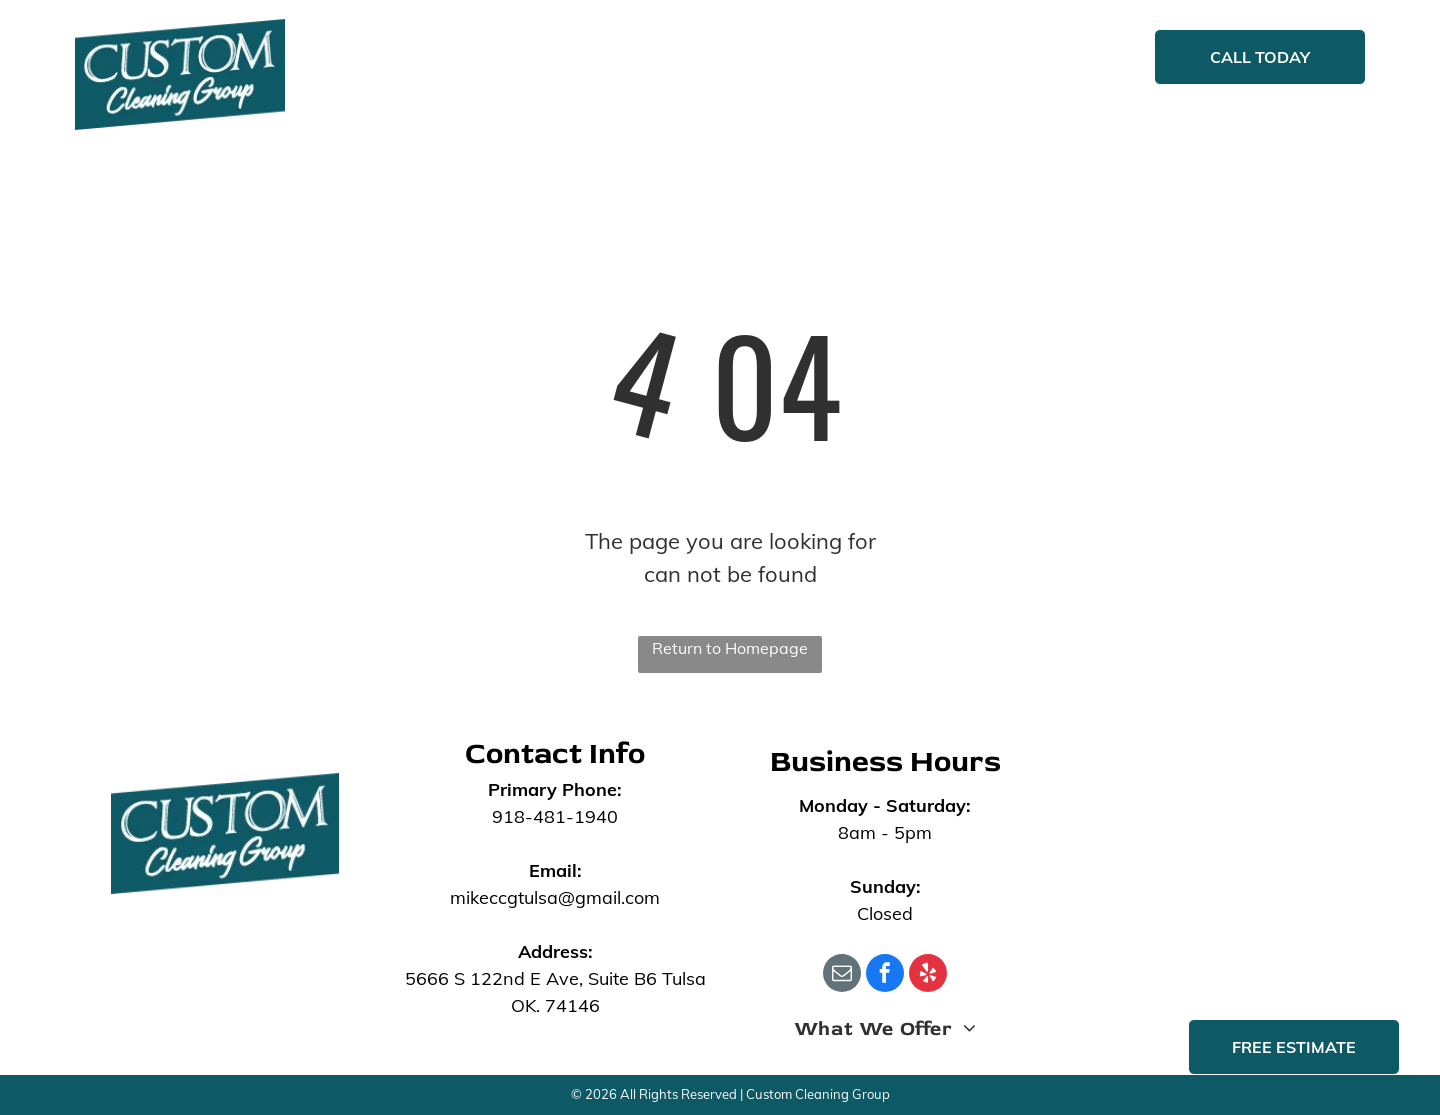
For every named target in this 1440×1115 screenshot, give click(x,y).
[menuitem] (458, 59)
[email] (842, 975)
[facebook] (885, 975)
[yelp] (928, 975)
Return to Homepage (730, 648)
